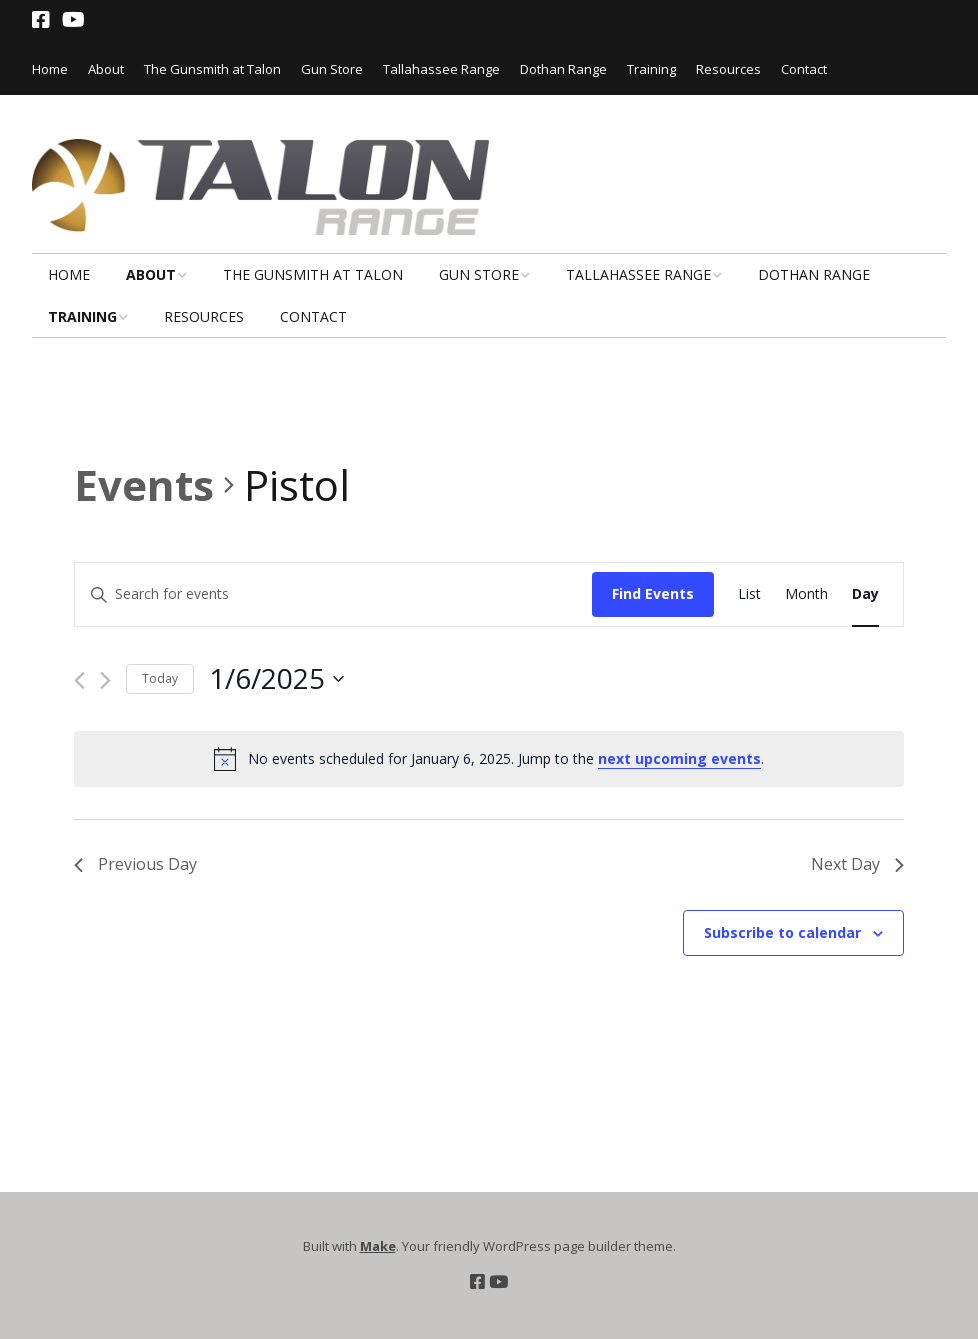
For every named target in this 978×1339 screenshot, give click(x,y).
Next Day (857, 864)
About (106, 69)
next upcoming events (679, 758)
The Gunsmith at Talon (212, 69)
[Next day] (105, 680)
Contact (804, 69)
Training (651, 69)
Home (50, 69)
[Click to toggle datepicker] (276, 679)
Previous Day (135, 864)
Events (144, 484)
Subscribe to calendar (782, 932)
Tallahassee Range (441, 69)
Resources (728, 69)
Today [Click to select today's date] (160, 678)
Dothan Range (563, 69)
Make (378, 1246)
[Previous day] (79, 680)
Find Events (653, 593)
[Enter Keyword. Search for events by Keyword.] (333, 594)
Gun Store (332, 69)
